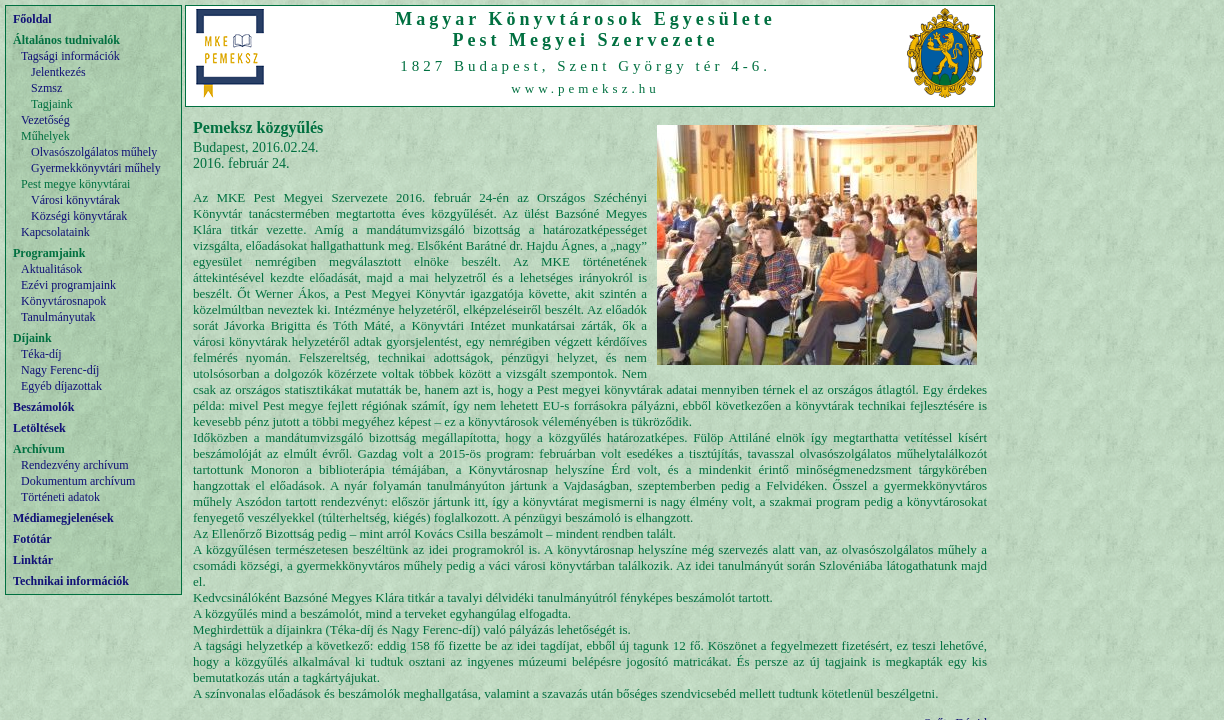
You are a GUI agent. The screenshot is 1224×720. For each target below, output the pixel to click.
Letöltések (39, 428)
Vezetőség (45, 120)
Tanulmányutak (58, 317)
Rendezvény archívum (75, 465)
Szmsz (46, 88)
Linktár (33, 560)
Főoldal (32, 19)
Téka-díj (41, 354)
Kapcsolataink (55, 232)
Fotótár (32, 539)
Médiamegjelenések (63, 518)
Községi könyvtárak (79, 216)
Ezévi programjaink (68, 285)
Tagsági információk (70, 56)
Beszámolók (43, 407)
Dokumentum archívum (78, 481)
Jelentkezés (58, 72)
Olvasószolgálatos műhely (94, 152)
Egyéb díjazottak (61, 386)
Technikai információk (71, 581)
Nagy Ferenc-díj (60, 370)
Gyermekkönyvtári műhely (96, 168)
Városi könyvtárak (75, 200)
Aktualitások (51, 269)
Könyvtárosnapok (63, 301)
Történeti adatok (60, 497)
